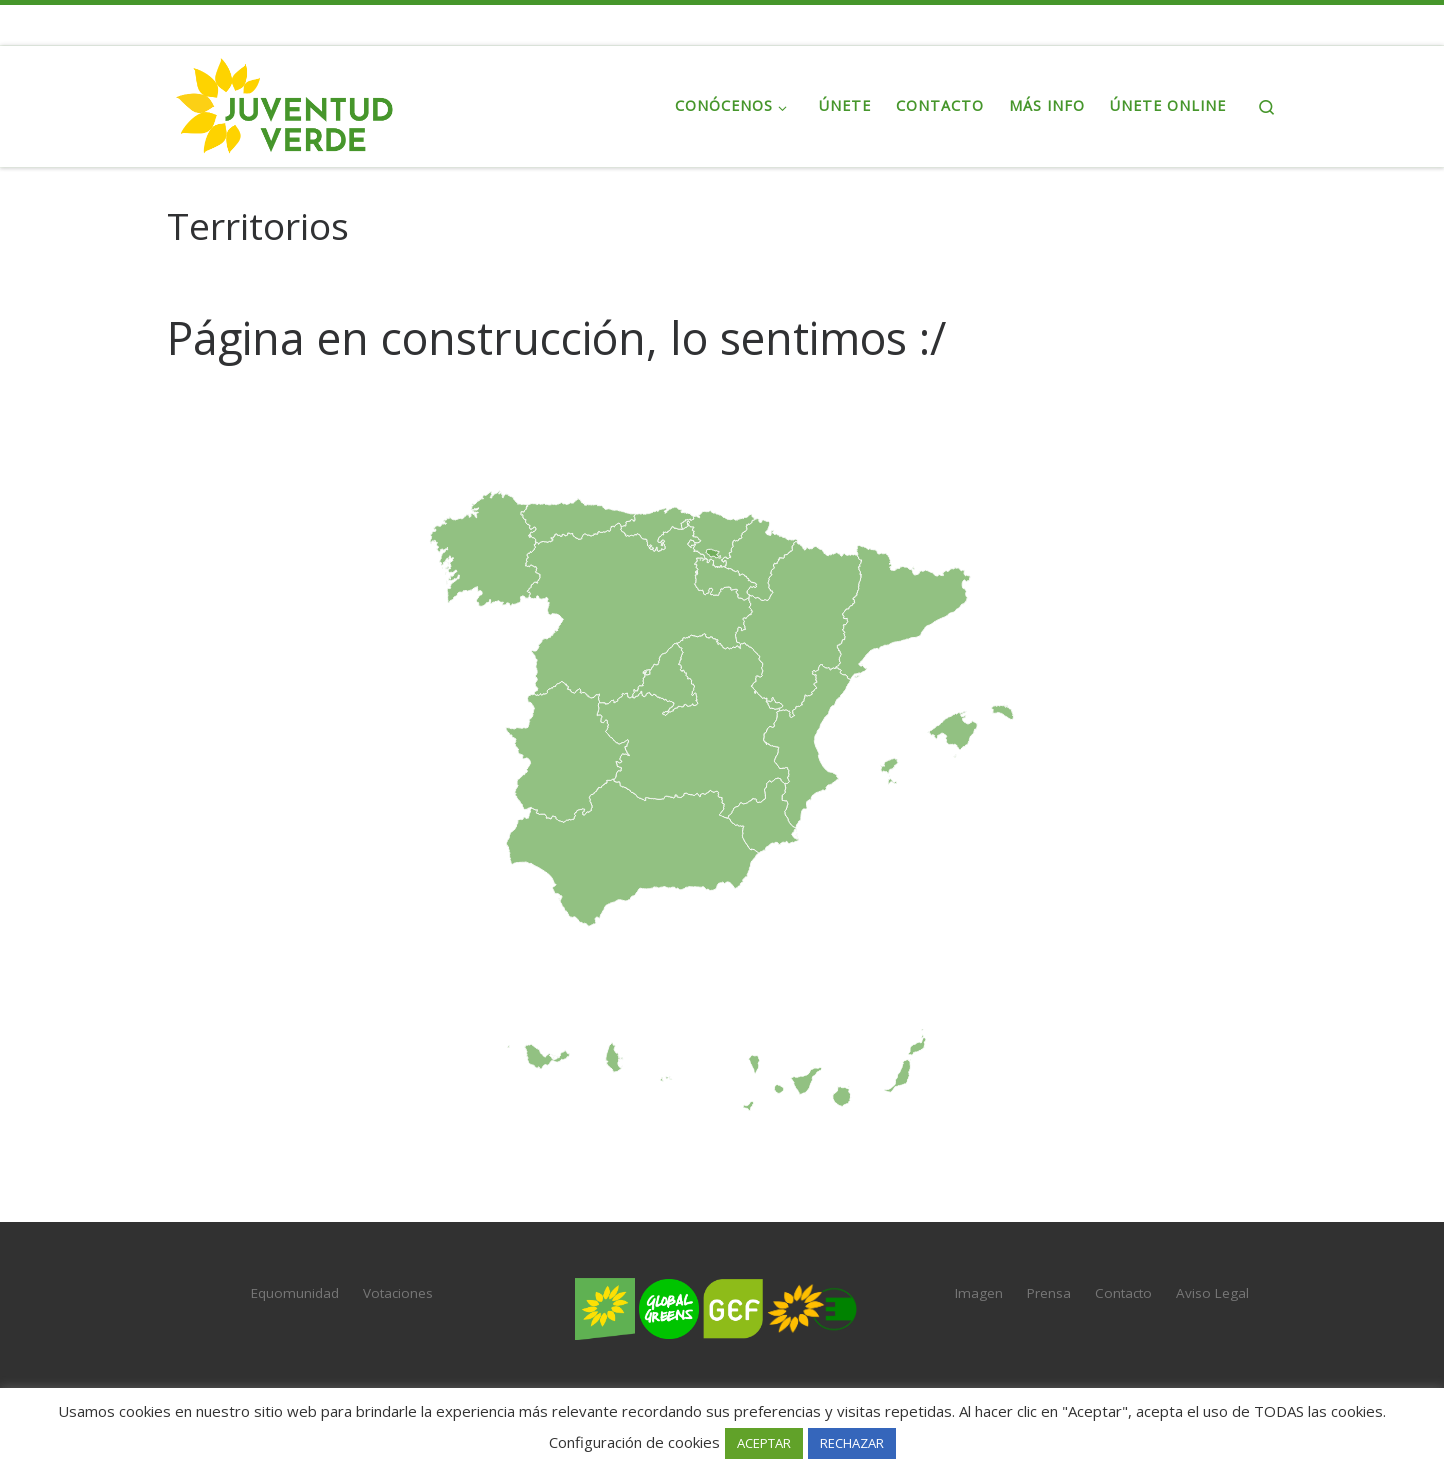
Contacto (1123, 1293)
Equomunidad (295, 1293)
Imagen (979, 1293)
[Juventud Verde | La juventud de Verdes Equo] (292, 102)
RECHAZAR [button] (852, 1443)
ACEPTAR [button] (764, 1443)
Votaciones (398, 1293)
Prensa (1049, 1293)
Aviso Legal (1212, 1293)
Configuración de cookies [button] (634, 1442)
